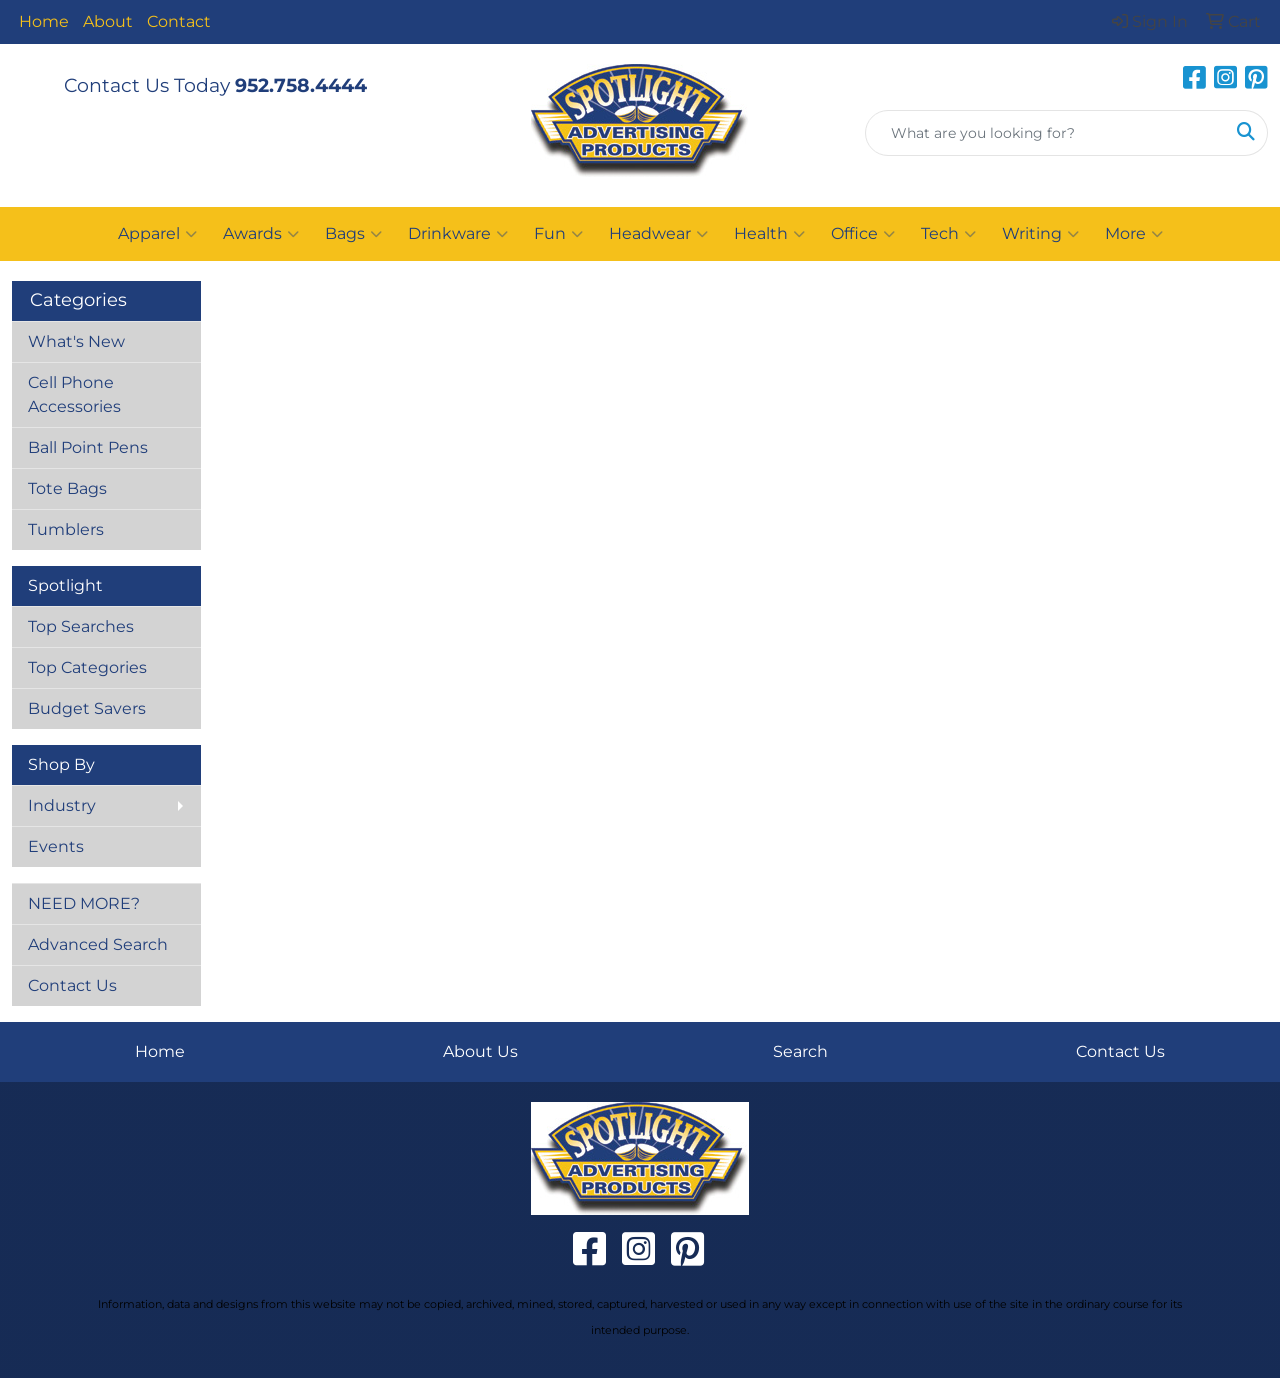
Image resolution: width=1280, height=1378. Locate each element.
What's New (76, 341)
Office (863, 234)
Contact (179, 21)
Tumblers (66, 529)
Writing (1040, 234)
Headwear (658, 234)
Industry (62, 805)
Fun (558, 234)
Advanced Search (98, 944)
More (1134, 234)
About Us (480, 1051)
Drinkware (458, 234)
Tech (948, 234)
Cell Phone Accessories (74, 394)
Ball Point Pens (88, 447)
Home (44, 21)
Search (800, 1051)
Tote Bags (67, 488)
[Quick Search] (1045, 133)
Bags (353, 234)
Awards (261, 234)
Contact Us (72, 985)
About (108, 21)
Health (769, 234)
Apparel (157, 234)
